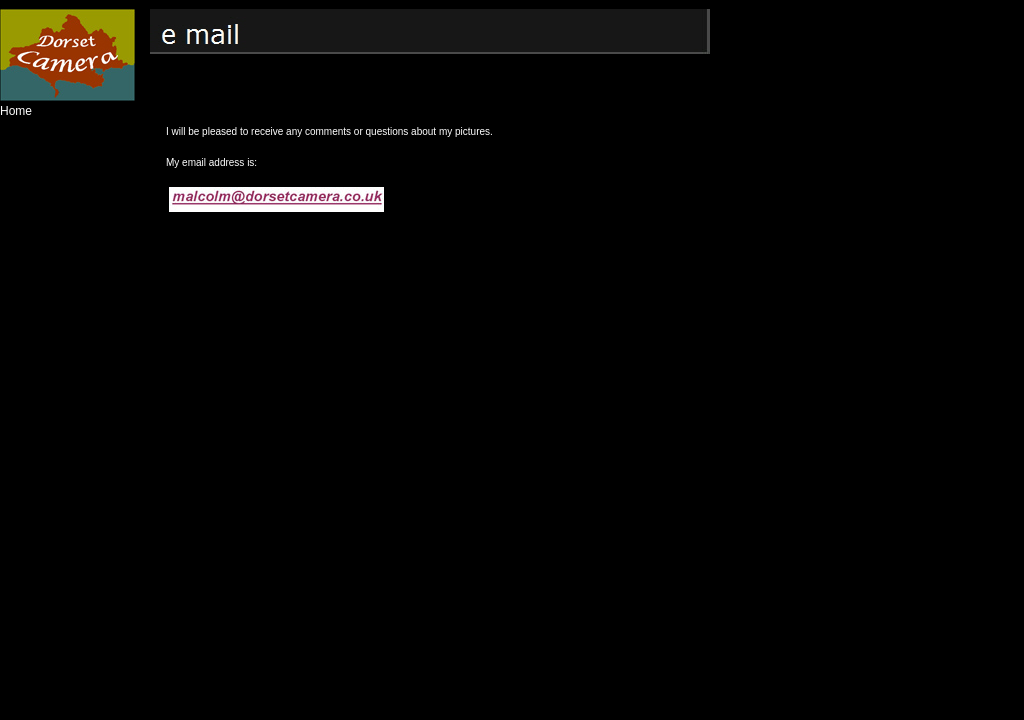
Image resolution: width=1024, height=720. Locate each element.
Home (16, 111)
